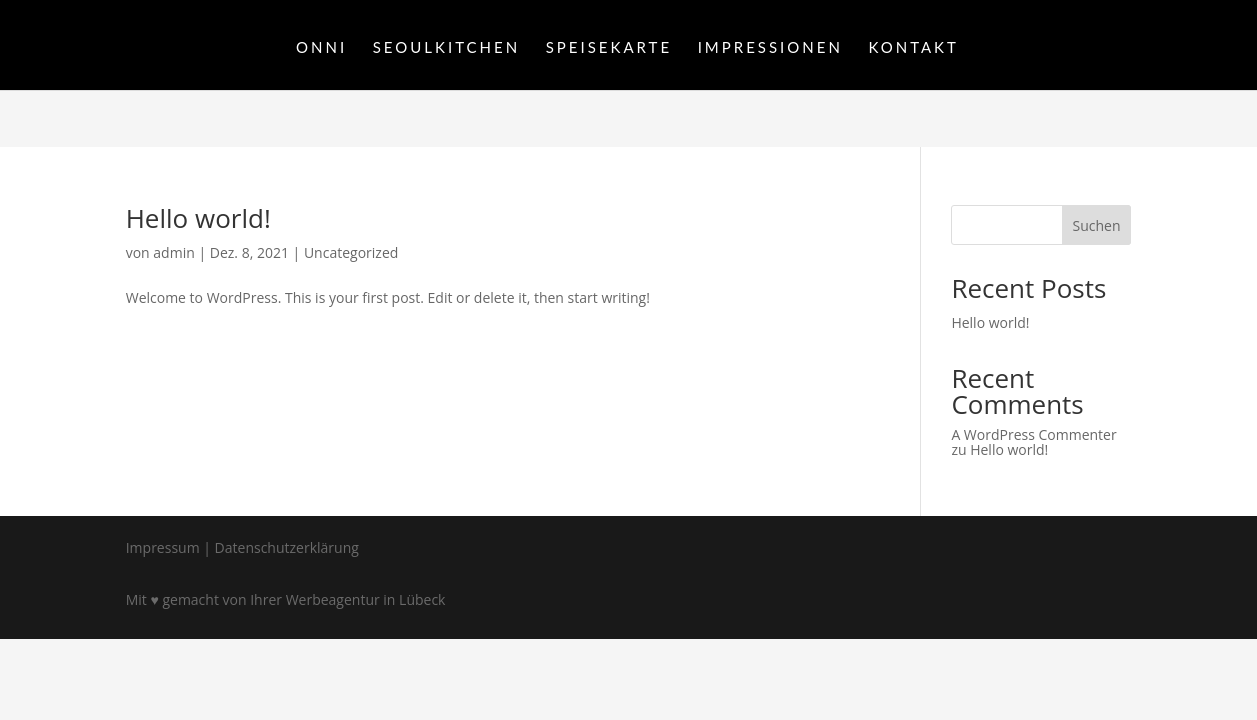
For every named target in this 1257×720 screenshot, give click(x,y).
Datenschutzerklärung (287, 547)
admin (173, 252)
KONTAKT (913, 48)
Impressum (163, 547)
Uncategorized (351, 252)
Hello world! (198, 218)
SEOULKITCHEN (446, 48)
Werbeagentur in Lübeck (366, 599)
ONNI (321, 48)
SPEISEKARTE (609, 48)
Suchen (1096, 225)
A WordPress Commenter (1033, 434)
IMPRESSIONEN (770, 48)
